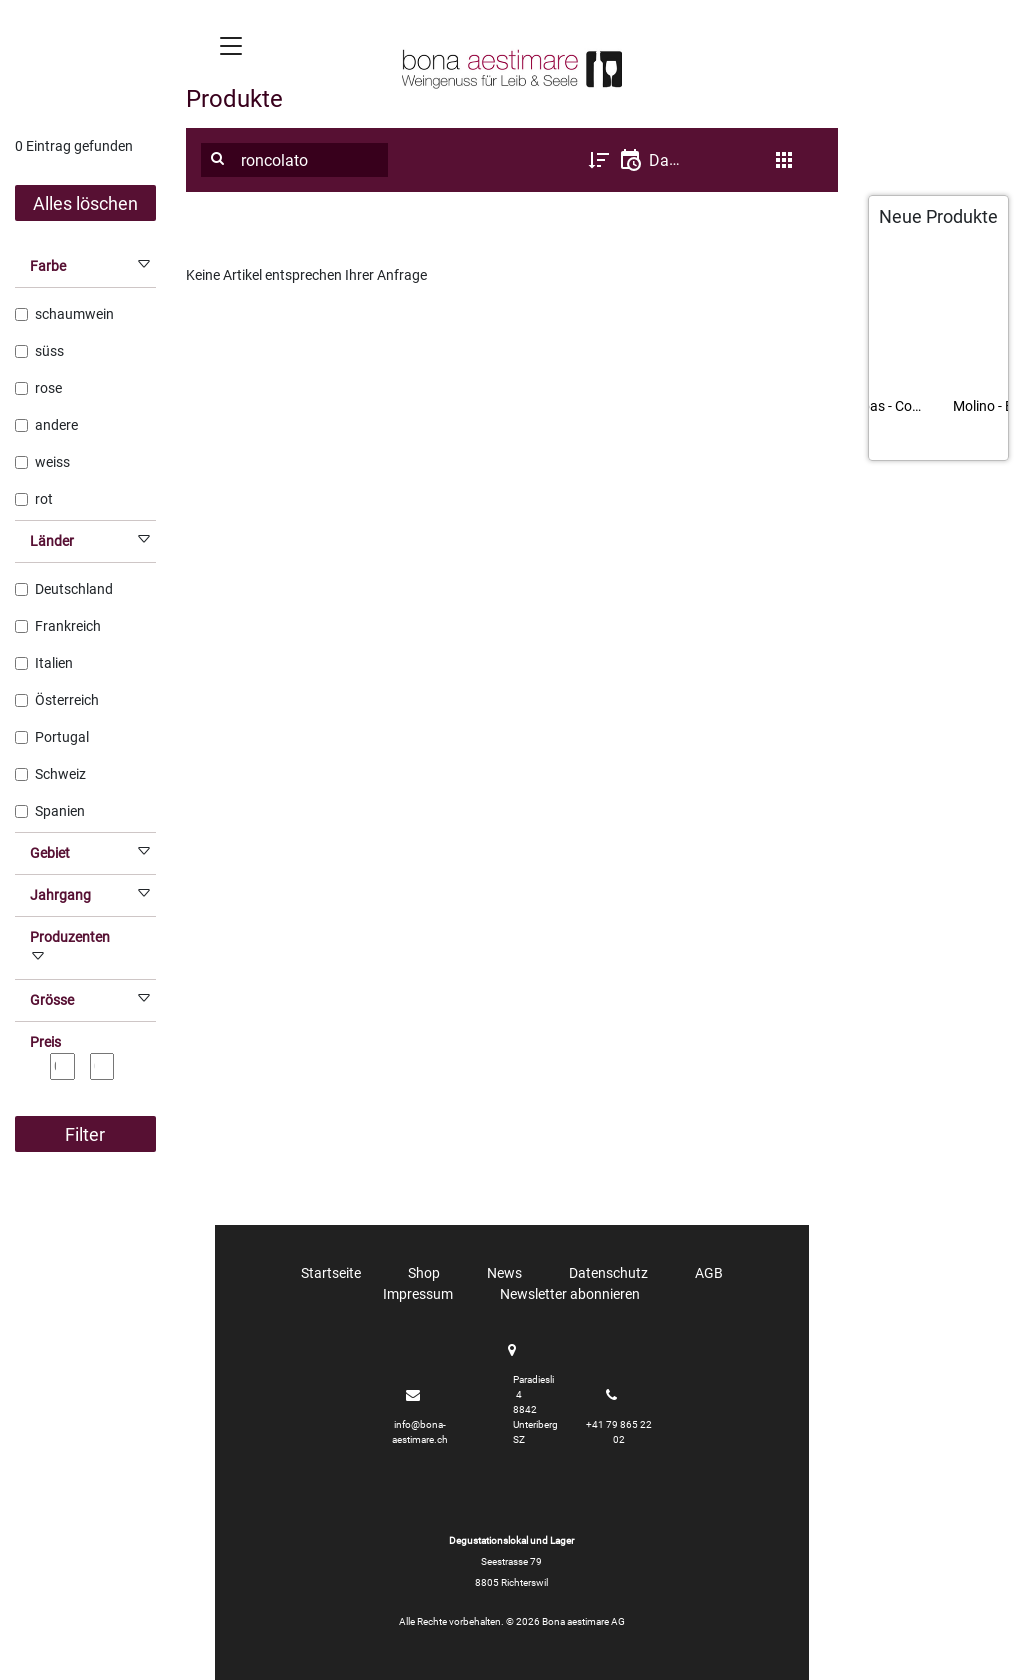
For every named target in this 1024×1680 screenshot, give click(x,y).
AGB (709, 1273)
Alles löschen (85, 203)
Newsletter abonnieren (570, 1294)
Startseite (331, 1273)
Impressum (418, 1294)
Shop (424, 1273)
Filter (85, 1134)
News (504, 1273)
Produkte (234, 99)
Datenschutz (608, 1273)
